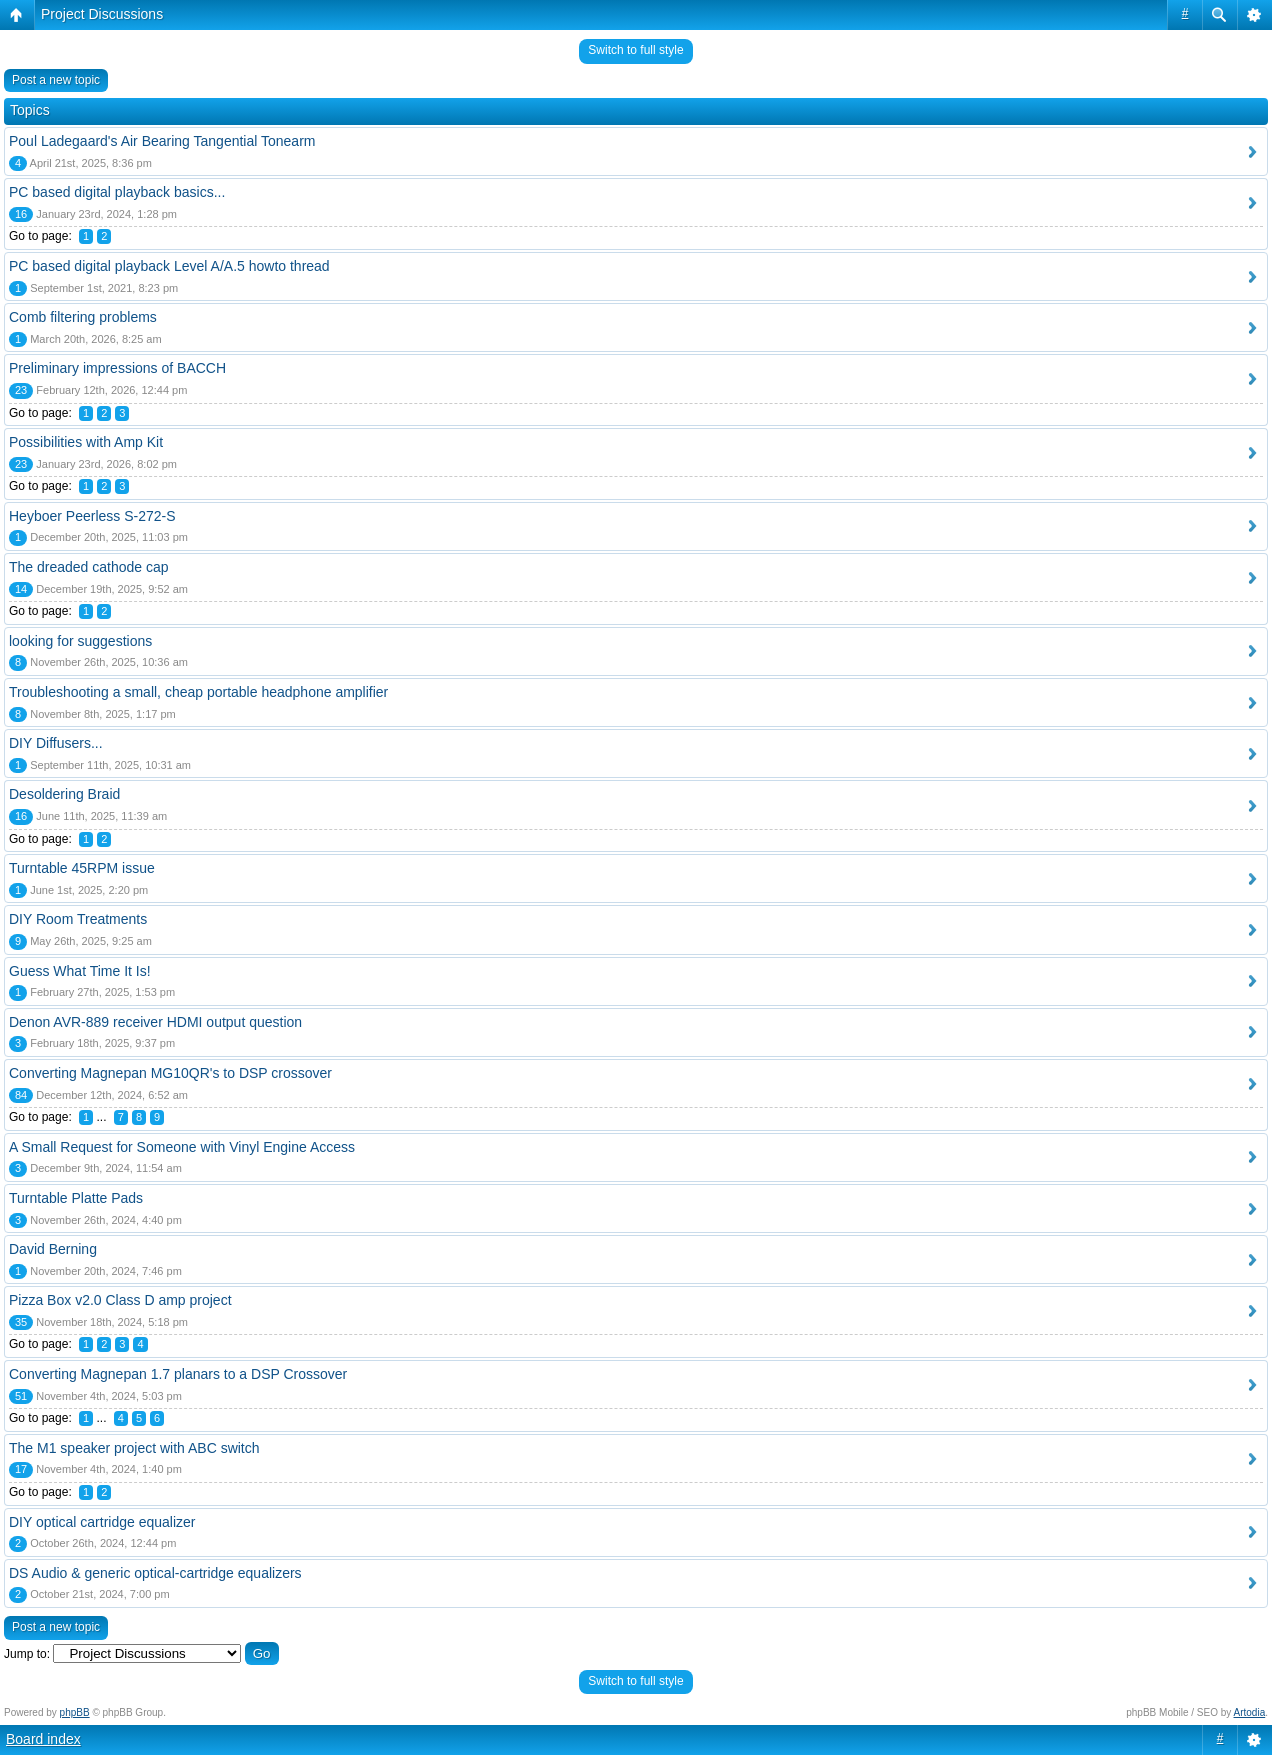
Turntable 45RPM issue (82, 868)
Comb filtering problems (83, 317)
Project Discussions (102, 14)
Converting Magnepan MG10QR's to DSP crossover (170, 1073)
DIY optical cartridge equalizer (102, 1522)
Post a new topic (56, 80)
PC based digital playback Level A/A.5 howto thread (169, 266)
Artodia (1250, 1712)
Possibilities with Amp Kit (86, 442)
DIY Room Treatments (78, 919)
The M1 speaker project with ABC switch (134, 1448)
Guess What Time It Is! (80, 971)
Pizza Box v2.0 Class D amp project (120, 1300)
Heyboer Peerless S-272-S (92, 516)
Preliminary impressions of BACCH (117, 368)
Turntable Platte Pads (76, 1198)
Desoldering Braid (64, 794)
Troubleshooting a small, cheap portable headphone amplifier (198, 692)
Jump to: (27, 1654)
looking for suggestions (80, 641)
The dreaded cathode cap (89, 567)
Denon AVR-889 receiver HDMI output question (155, 1022)
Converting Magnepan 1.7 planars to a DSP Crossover (178, 1374)
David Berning (53, 1249)
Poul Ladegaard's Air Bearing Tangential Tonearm (162, 141)
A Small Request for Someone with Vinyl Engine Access (182, 1147)
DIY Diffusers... (56, 743)
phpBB (75, 1712)
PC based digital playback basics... (117, 192)
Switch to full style (635, 50)
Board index (43, 1739)
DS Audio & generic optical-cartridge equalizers (155, 1573)
